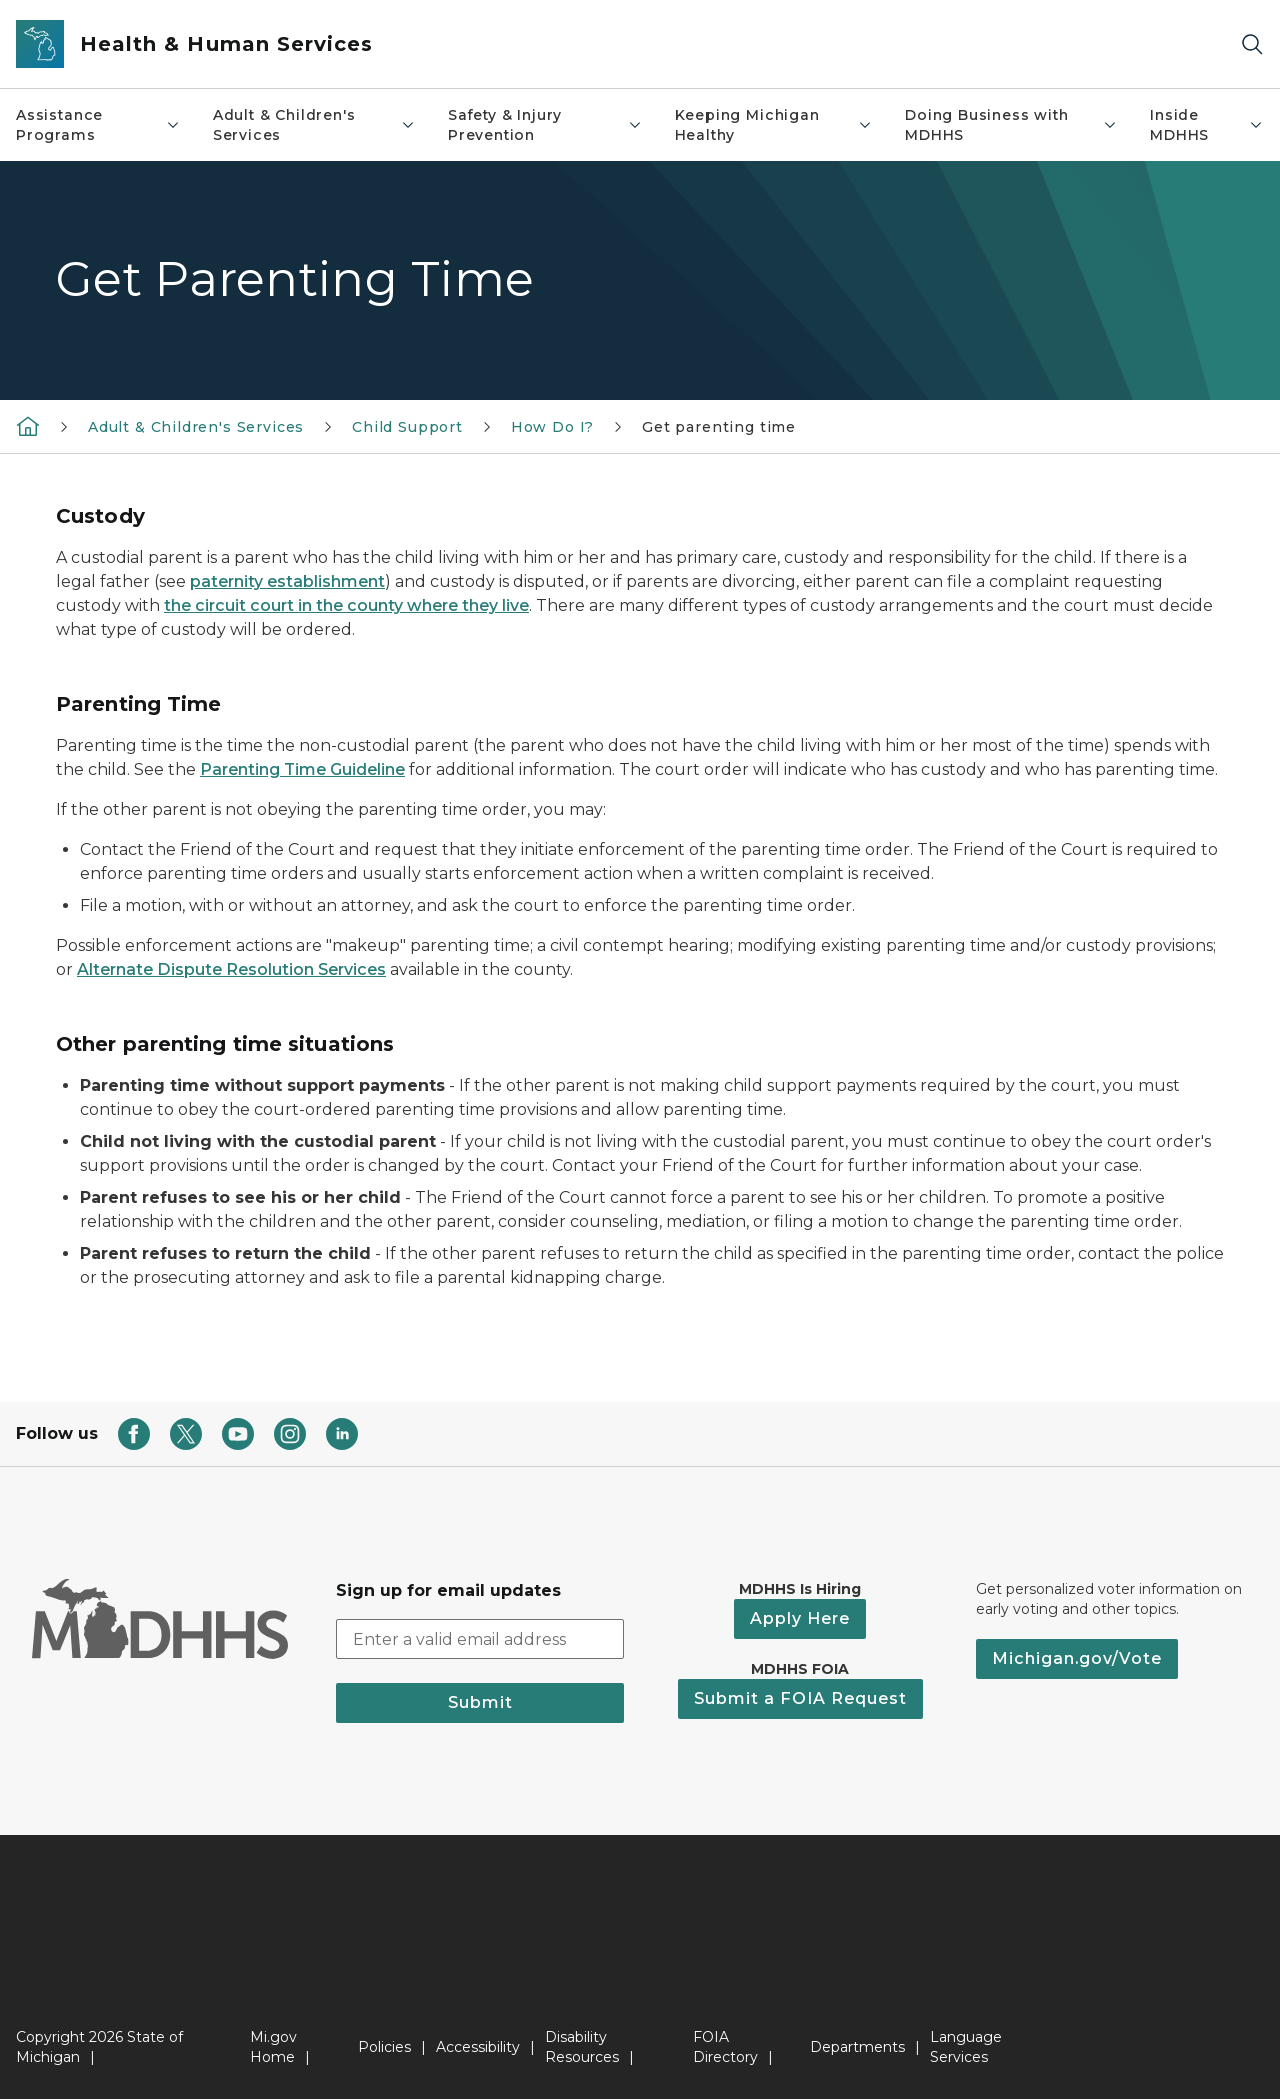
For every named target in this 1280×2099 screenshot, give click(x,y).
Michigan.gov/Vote (1077, 1658)
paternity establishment (287, 581)
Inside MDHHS (1207, 125)
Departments (857, 2047)
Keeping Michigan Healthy (774, 125)
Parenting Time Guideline (302, 769)
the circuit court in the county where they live (346, 605)
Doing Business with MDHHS (1011, 125)
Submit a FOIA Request (800, 1698)
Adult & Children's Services (314, 125)
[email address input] (480, 1639)
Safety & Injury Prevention (545, 125)
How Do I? (552, 427)
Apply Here (800, 1618)
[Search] (1252, 44)
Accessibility (478, 2047)
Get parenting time (719, 427)
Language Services (966, 2047)
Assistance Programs (98, 125)
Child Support (407, 427)
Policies (384, 2047)
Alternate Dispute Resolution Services (231, 969)
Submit (480, 1702)
